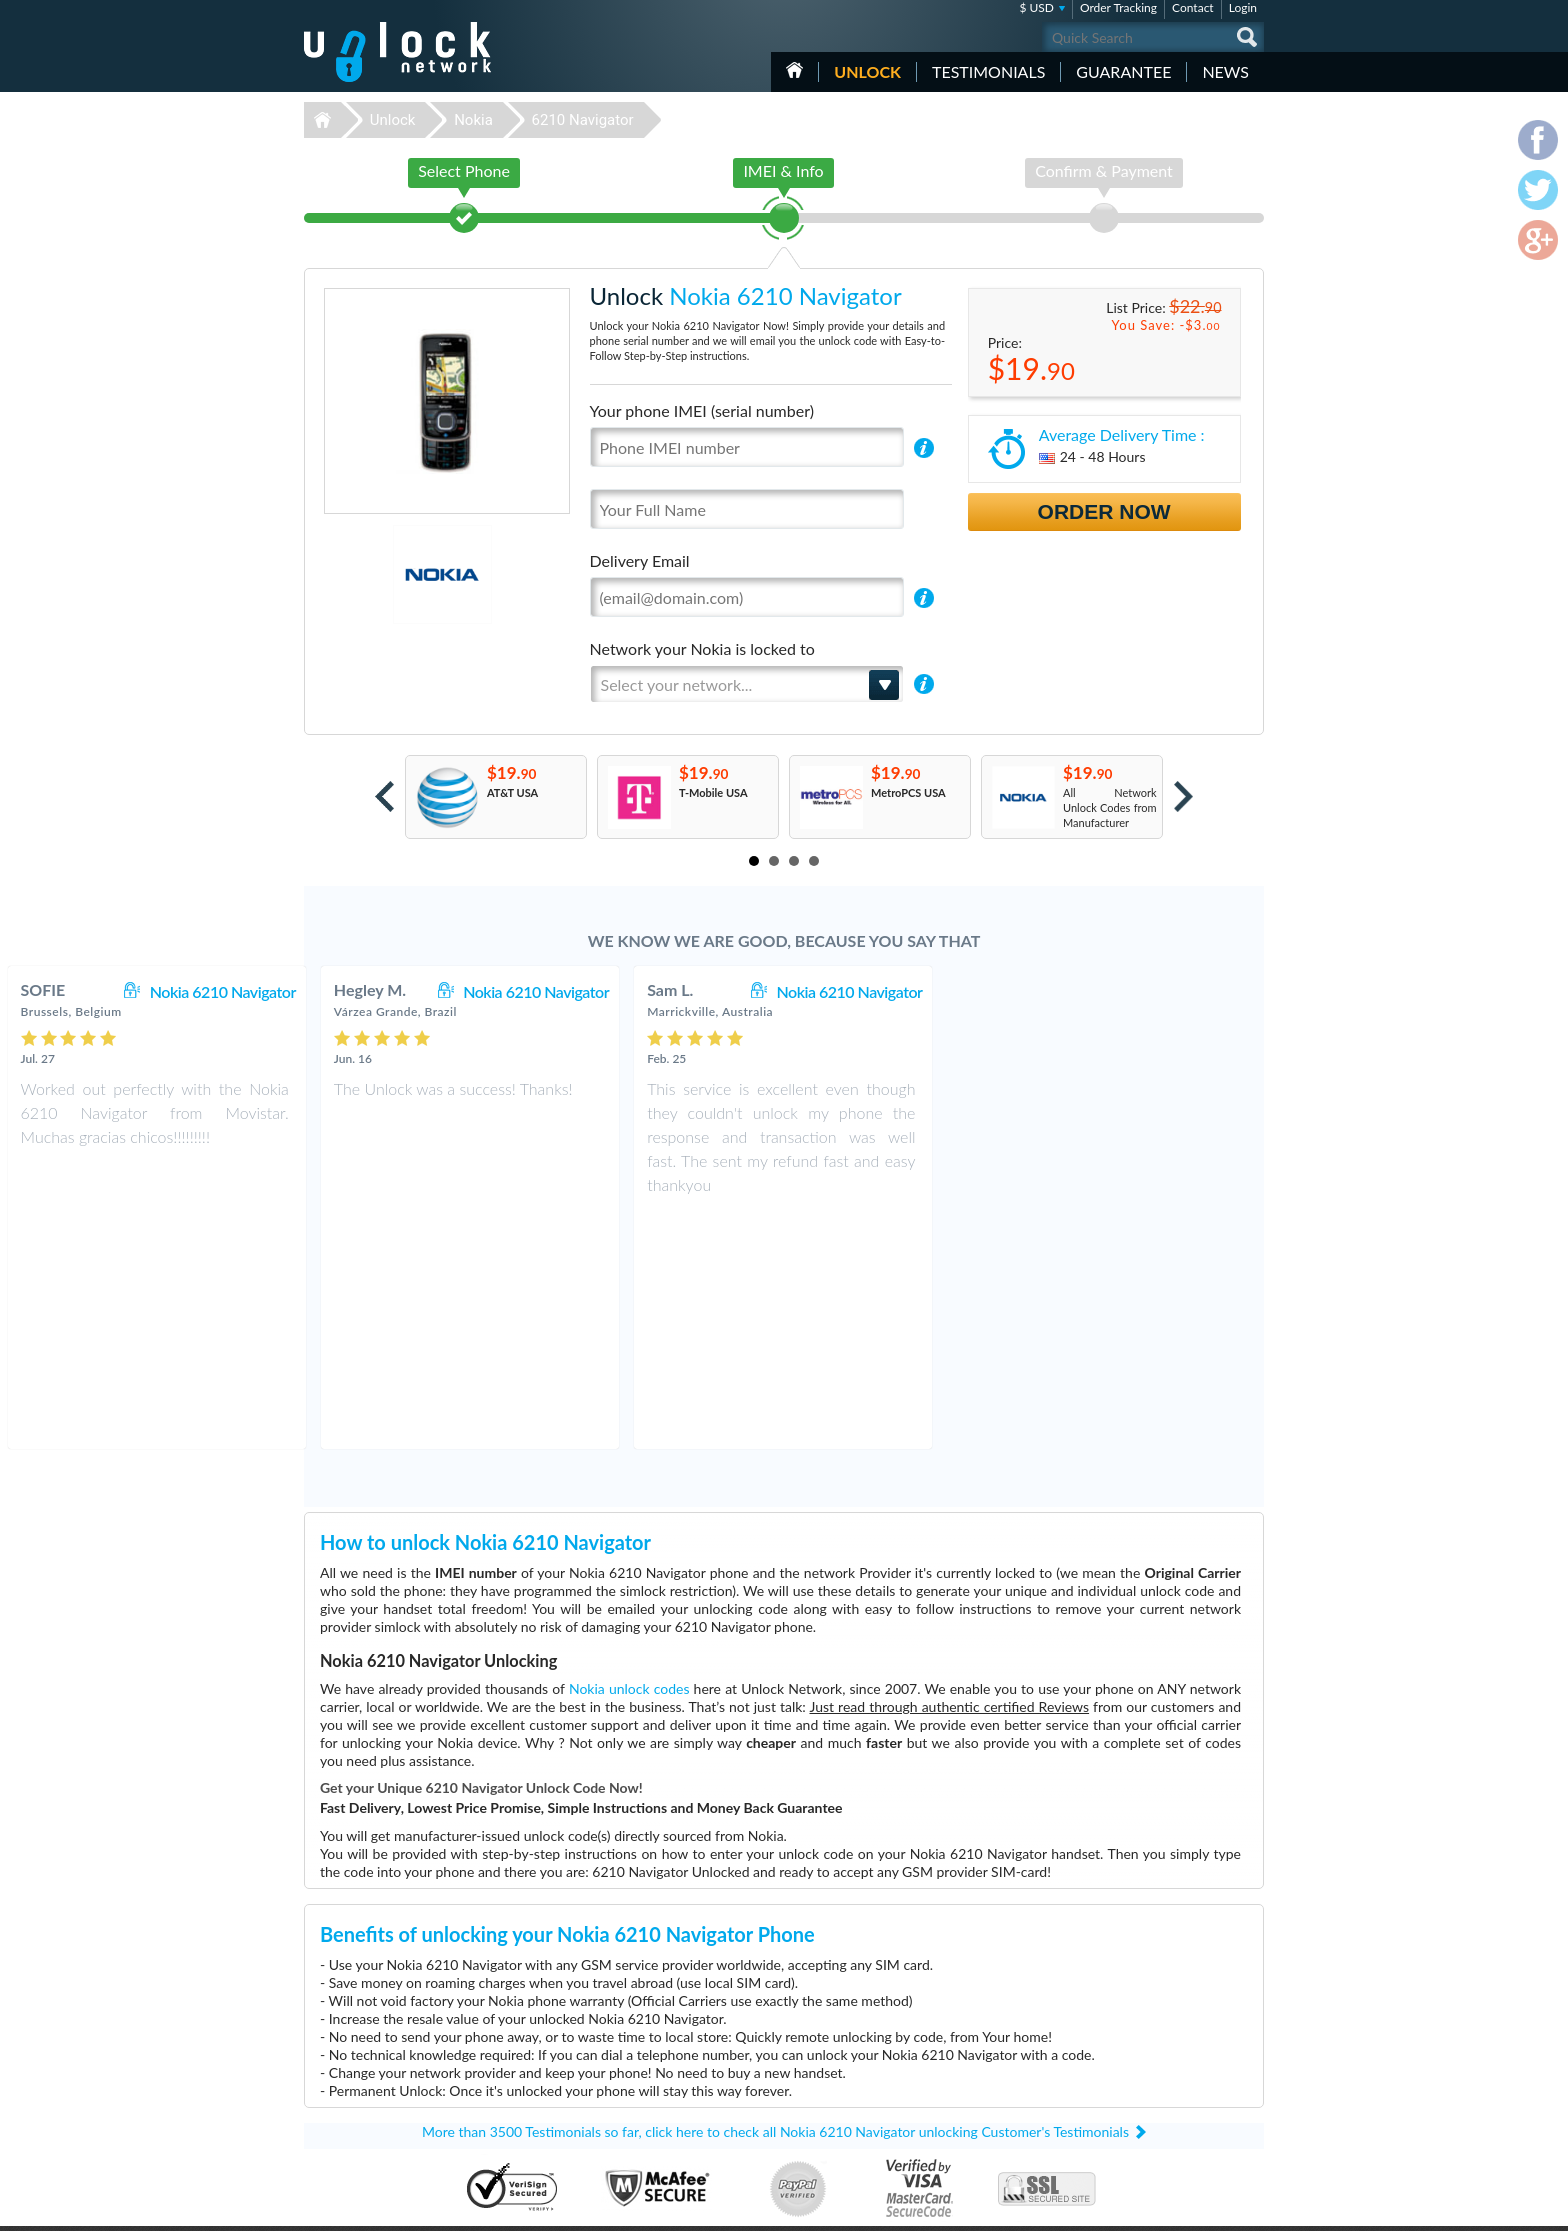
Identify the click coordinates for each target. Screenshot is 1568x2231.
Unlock (867, 71)
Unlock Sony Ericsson (673, 2145)
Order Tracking (1118, 7)
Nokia (473, 120)
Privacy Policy (1138, 2083)
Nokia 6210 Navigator (537, 991)
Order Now (1104, 511)
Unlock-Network (397, 52)
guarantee (1123, 71)
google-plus (1249, 2207)
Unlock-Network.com (397, 2041)
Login (1243, 7)
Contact (1193, 7)
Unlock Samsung (662, 2085)
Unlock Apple (654, 2100)
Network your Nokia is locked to (702, 648)
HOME (794, 70)
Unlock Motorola (662, 2130)
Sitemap (1124, 2098)
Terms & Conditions (1152, 2068)
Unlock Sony (652, 2115)
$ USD (1036, 7)
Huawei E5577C (972, 2040)
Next (1183, 796)
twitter (1209, 2207)
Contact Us (1132, 2053)
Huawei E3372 (969, 2055)
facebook (1169, 2207)
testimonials (988, 71)
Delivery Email (640, 560)
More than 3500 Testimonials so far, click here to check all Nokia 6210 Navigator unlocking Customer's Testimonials (775, 1896)
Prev (384, 796)
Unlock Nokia (654, 2070)
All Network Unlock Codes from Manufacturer (1110, 807)
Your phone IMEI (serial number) (702, 410)
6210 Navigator (583, 120)
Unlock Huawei (658, 2055)
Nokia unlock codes (629, 1453)
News (1225, 71)
